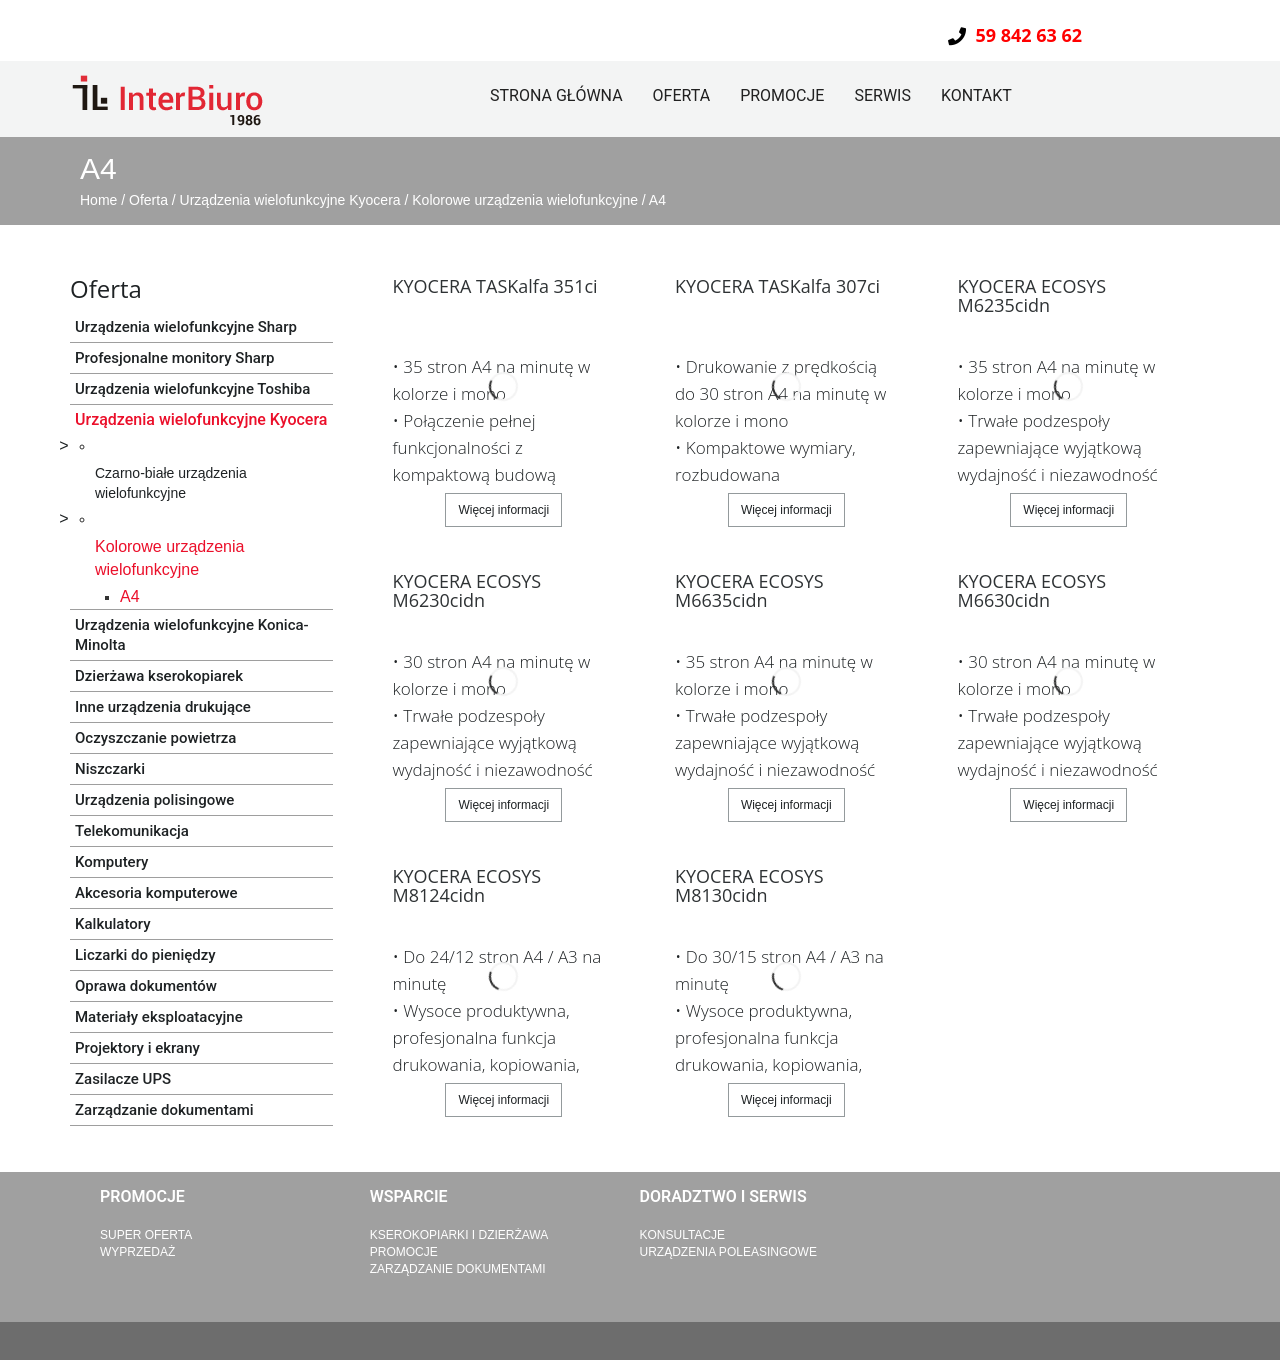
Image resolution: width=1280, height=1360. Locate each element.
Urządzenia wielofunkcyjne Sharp (186, 327)
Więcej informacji (503, 510)
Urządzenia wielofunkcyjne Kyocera (292, 200)
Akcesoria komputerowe (156, 893)
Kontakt (976, 95)
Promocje (782, 95)
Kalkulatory (113, 924)
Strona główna (556, 95)
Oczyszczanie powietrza (155, 738)
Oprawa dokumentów (146, 986)
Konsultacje (683, 1235)
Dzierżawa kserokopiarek (159, 676)
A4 (657, 200)
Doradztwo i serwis (723, 1196)
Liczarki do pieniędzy (145, 955)
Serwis (882, 95)
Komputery (111, 862)
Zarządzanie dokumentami (164, 1110)
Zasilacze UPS (123, 1079)
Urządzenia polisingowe (154, 800)
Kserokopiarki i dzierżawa (459, 1235)
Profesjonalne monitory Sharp (175, 358)
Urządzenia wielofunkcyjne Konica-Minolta (192, 635)
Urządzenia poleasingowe (728, 1252)
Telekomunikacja (132, 831)
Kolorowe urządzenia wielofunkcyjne (527, 200)
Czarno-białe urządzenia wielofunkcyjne (171, 483)
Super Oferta (146, 1235)
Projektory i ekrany (137, 1048)
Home (100, 200)
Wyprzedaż (137, 1252)
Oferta (682, 95)
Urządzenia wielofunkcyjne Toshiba (192, 389)
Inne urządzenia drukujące (163, 707)
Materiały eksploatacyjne (159, 1017)
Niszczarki (110, 769)
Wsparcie (409, 1196)
